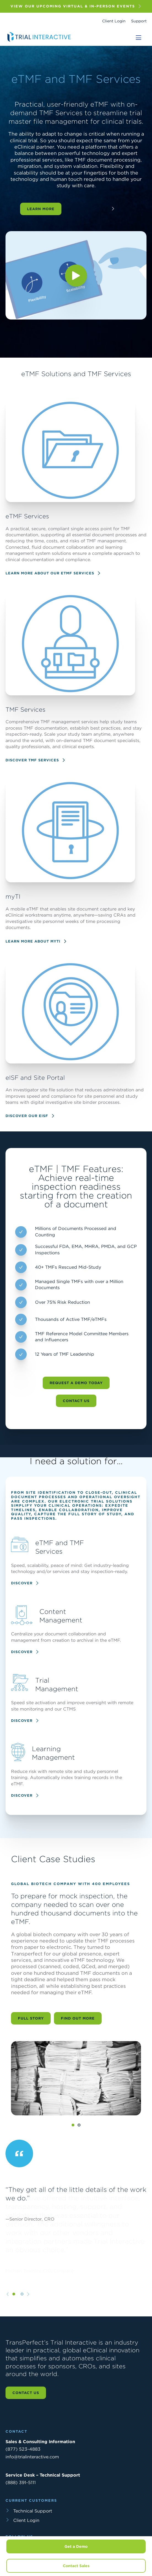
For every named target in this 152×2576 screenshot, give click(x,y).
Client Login (114, 21)
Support (139, 21)
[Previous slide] (8, 2321)
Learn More (41, 209)
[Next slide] (28, 2321)
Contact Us (76, 1428)
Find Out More (78, 2045)
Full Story (31, 2045)
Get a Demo (76, 2546)
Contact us (25, 2393)
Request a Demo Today (76, 1410)
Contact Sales (76, 2566)
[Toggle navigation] (138, 37)
